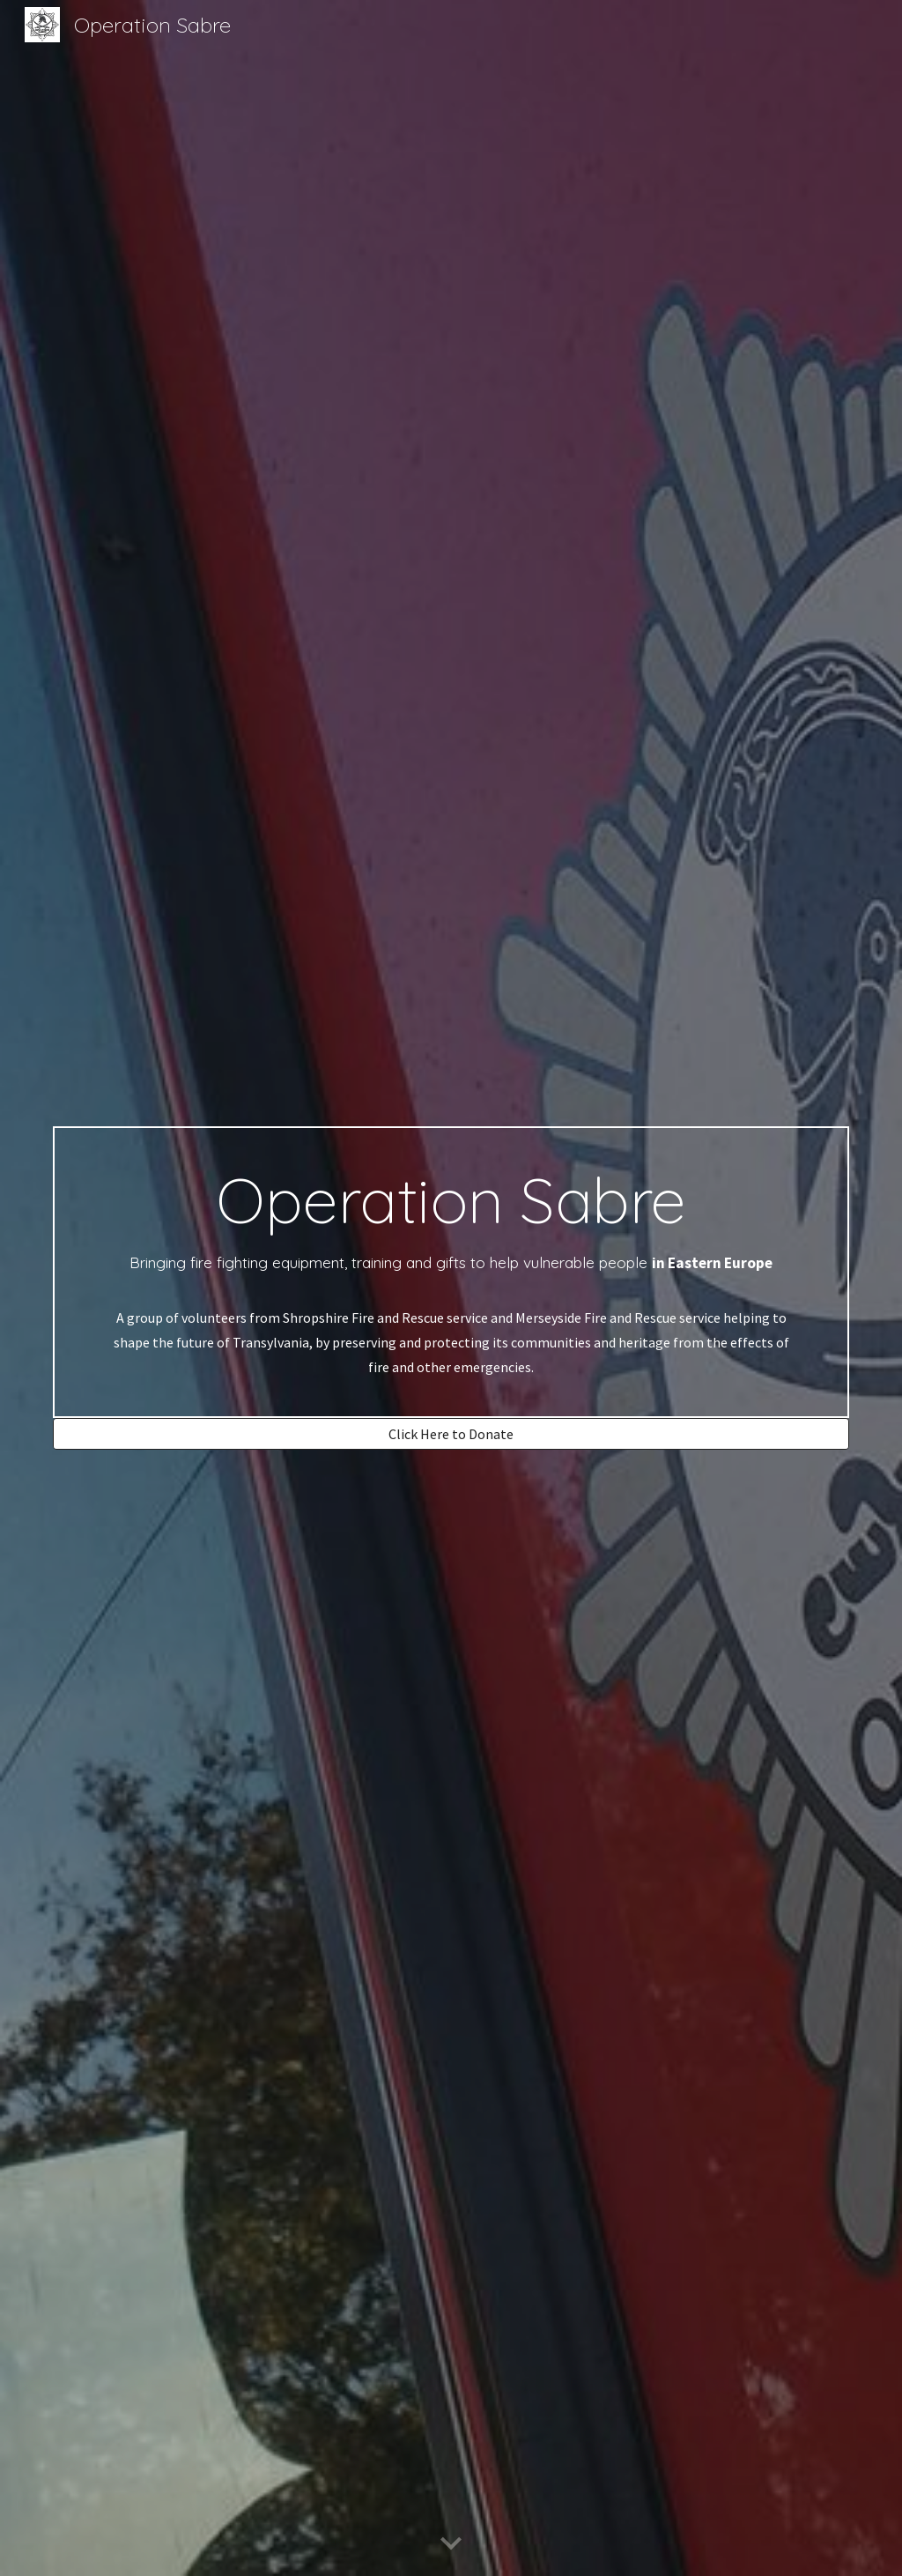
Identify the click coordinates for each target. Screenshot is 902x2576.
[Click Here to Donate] (451, 1434)
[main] (451, 1272)
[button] (451, 2544)
